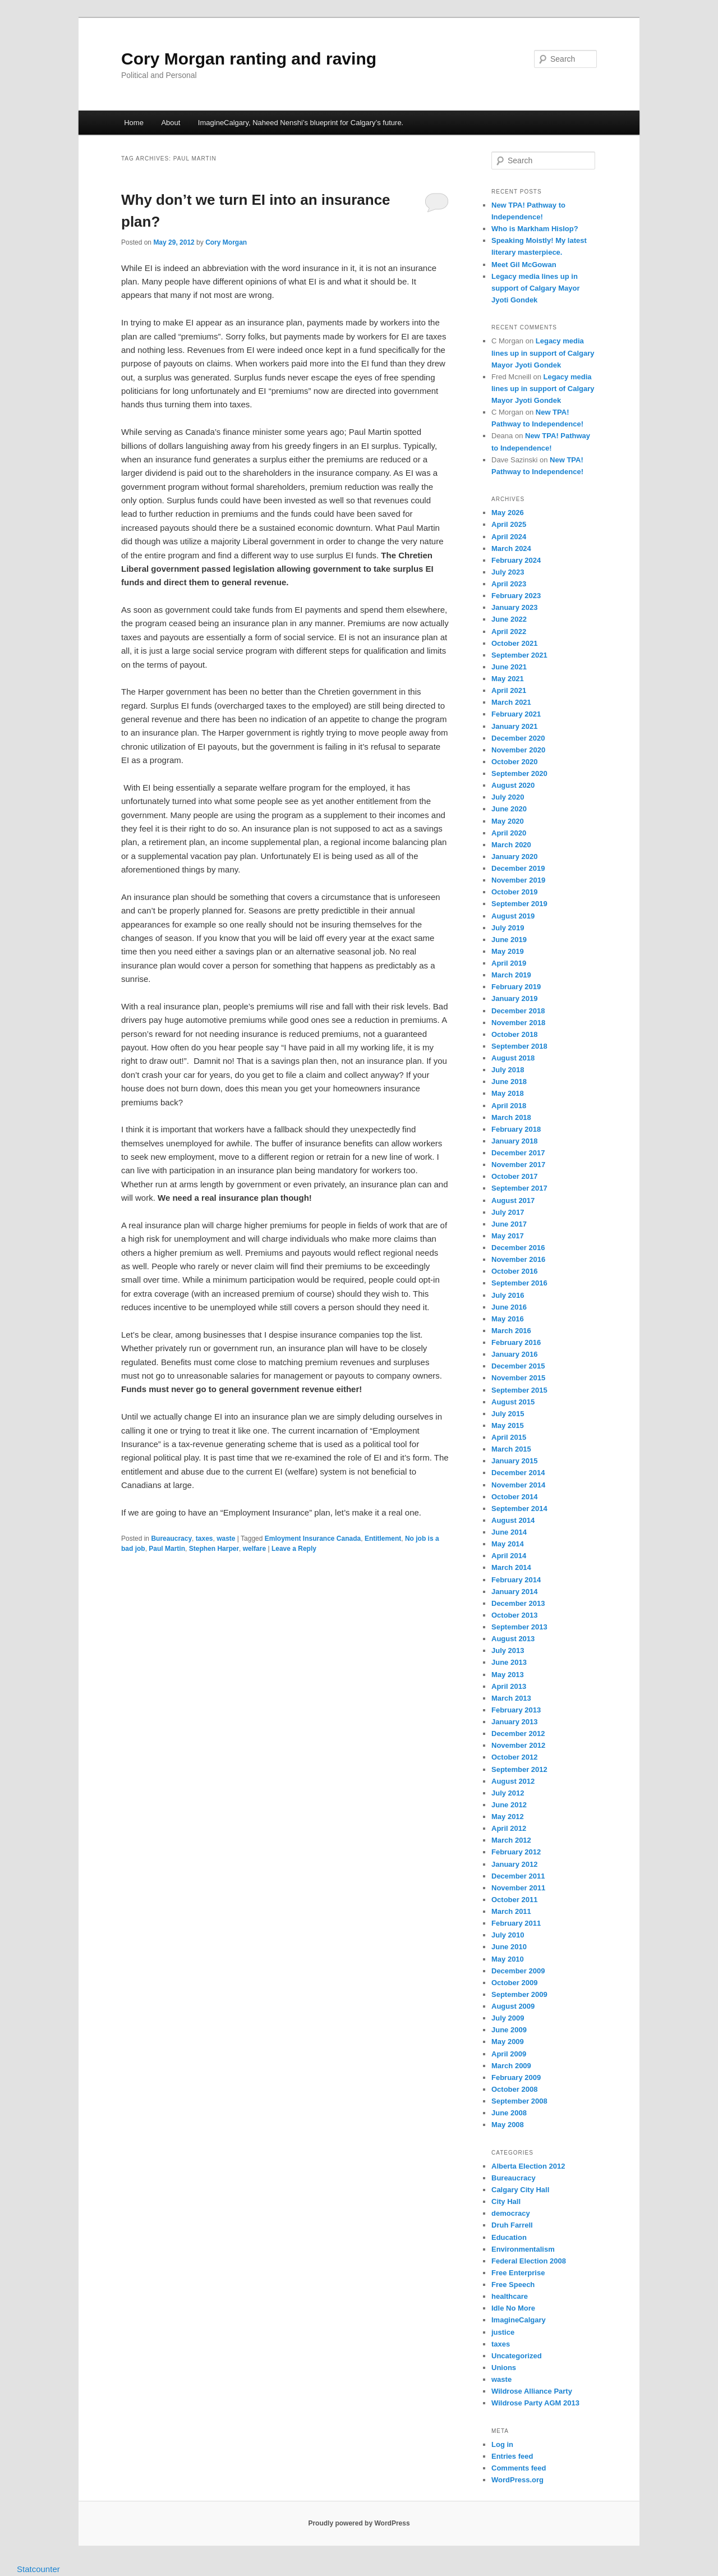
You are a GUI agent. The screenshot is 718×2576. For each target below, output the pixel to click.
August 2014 (513, 1520)
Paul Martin (167, 1549)
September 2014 (519, 1508)
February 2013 (516, 1710)
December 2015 (518, 1366)
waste (226, 1538)
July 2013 (507, 1650)
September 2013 (519, 1627)
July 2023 (507, 572)
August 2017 (513, 1200)
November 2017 (518, 1164)
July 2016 (507, 1295)
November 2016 (518, 1259)
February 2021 (516, 714)
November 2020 (518, 750)
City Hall (506, 2201)
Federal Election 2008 (528, 2261)
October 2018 (514, 1034)
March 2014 (511, 1567)
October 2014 (514, 1497)
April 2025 (508, 524)
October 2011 (514, 1899)
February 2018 (516, 1129)
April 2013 (508, 1686)
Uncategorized (516, 2356)
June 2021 (509, 667)
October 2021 (514, 643)
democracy (510, 2213)
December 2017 (518, 1153)
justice (502, 2332)
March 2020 (511, 845)
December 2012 (518, 1733)
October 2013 (514, 1615)
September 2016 (519, 1283)
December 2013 (518, 1603)
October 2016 (514, 1271)
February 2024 (516, 560)
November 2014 (518, 1485)
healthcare (509, 2296)
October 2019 (514, 892)
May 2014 (507, 1544)
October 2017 (514, 1176)
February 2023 (516, 595)
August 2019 (513, 916)
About (170, 122)
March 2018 (511, 1117)
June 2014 (509, 1532)
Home (134, 122)
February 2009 (516, 2077)
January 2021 (514, 726)
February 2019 (516, 986)
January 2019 (514, 998)
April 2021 (508, 690)
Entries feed (512, 2456)
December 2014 (518, 1472)
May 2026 (507, 512)
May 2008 (507, 2124)
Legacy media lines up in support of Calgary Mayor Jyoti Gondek (535, 288)
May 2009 (507, 2041)
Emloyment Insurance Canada (313, 1538)
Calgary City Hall (520, 2189)
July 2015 (507, 1413)
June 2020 (509, 809)
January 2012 (514, 1864)
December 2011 (518, 1876)
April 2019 (508, 963)
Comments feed (518, 2468)
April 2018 (508, 1105)
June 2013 (509, 1662)
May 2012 (507, 1816)
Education (509, 2237)
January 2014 (514, 1591)
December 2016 (518, 1247)
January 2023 (514, 607)
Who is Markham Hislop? (534, 228)
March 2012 (511, 1840)
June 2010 (509, 1947)
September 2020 (519, 773)
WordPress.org (517, 2480)
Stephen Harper (214, 1549)
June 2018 (509, 1081)
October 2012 (514, 1757)
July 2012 (507, 1793)
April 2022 (508, 631)
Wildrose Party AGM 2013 (535, 2403)
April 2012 (508, 1828)
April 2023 (508, 584)
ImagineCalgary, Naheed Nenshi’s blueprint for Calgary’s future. (300, 122)
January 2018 (514, 1141)
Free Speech (513, 2284)
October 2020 (514, 761)
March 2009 (511, 2065)
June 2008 (509, 2113)
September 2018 (519, 1046)
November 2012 (518, 1745)
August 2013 (513, 1638)
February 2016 (516, 1342)
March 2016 (511, 1330)
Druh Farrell (512, 2225)
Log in (502, 2444)
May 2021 (507, 678)
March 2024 (511, 548)
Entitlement (383, 1538)
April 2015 (508, 1437)
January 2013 (514, 1722)
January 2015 (514, 1461)
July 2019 (507, 928)
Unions (503, 2367)
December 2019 (518, 868)
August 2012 (513, 1781)
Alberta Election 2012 (528, 2166)
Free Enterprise (518, 2273)
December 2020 (518, 738)
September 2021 (519, 655)
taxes (204, 1538)
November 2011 (518, 1888)
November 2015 (518, 1378)
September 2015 (519, 1390)
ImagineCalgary (518, 2320)
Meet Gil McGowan (523, 264)
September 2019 (519, 903)
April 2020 (508, 833)
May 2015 (507, 1425)
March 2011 (511, 1911)
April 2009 (508, 2054)
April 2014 (508, 1555)
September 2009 (519, 1994)
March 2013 (511, 1698)
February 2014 (516, 1580)
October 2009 (514, 1982)
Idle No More (513, 2308)
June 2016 (509, 1307)
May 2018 (507, 1093)
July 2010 (507, 1935)
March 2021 (511, 702)
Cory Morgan (226, 242)
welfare (254, 1549)
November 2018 (518, 1022)
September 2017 (519, 1188)
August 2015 (513, 1402)
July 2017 (507, 1212)
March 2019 (511, 975)
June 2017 (509, 1224)
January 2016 (514, 1354)
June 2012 (509, 1805)
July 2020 (507, 797)
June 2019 (509, 939)
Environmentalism (523, 2249)
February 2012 (516, 1852)
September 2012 (519, 1769)
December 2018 (518, 1011)
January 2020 (514, 856)
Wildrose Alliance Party (531, 2391)
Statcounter (38, 2569)
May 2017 (507, 1236)
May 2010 (507, 1959)
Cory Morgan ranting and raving (248, 58)
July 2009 (507, 2018)
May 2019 (507, 951)
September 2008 (519, 2101)
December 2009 (518, 1971)
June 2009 (509, 2030)
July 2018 (507, 1070)
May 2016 (507, 1319)
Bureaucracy (171, 1538)
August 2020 (513, 785)
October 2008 (514, 2089)
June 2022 (509, 619)
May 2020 (507, 821)
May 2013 (507, 1674)
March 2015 (511, 1449)
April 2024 (508, 536)
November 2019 (518, 880)
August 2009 (513, 2006)
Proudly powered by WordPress (358, 2523)
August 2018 (513, 1058)
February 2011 (516, 1923)
